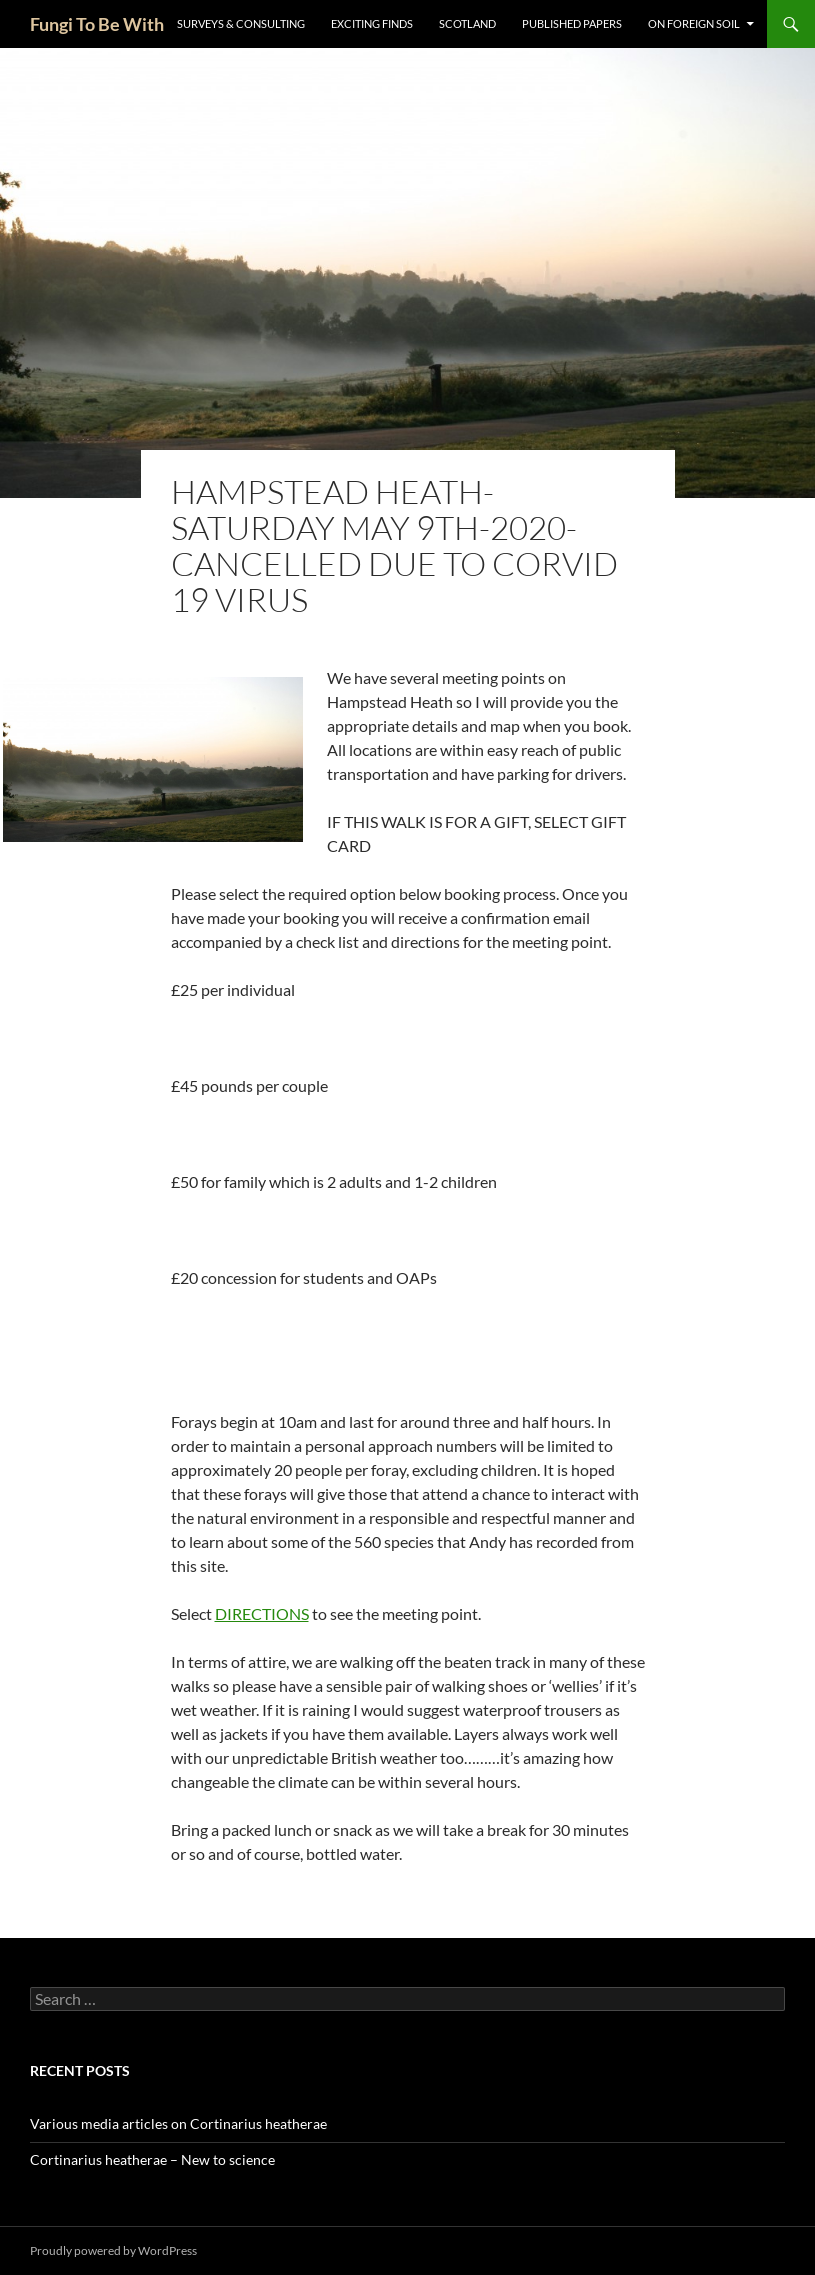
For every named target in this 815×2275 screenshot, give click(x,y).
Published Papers (572, 23)
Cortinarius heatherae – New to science (152, 2159)
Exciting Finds (372, 23)
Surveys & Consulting (241, 23)
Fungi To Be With (97, 24)
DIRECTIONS (262, 1613)
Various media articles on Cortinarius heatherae (178, 2123)
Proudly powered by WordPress (113, 2250)
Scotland (467, 23)
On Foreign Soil (694, 23)
